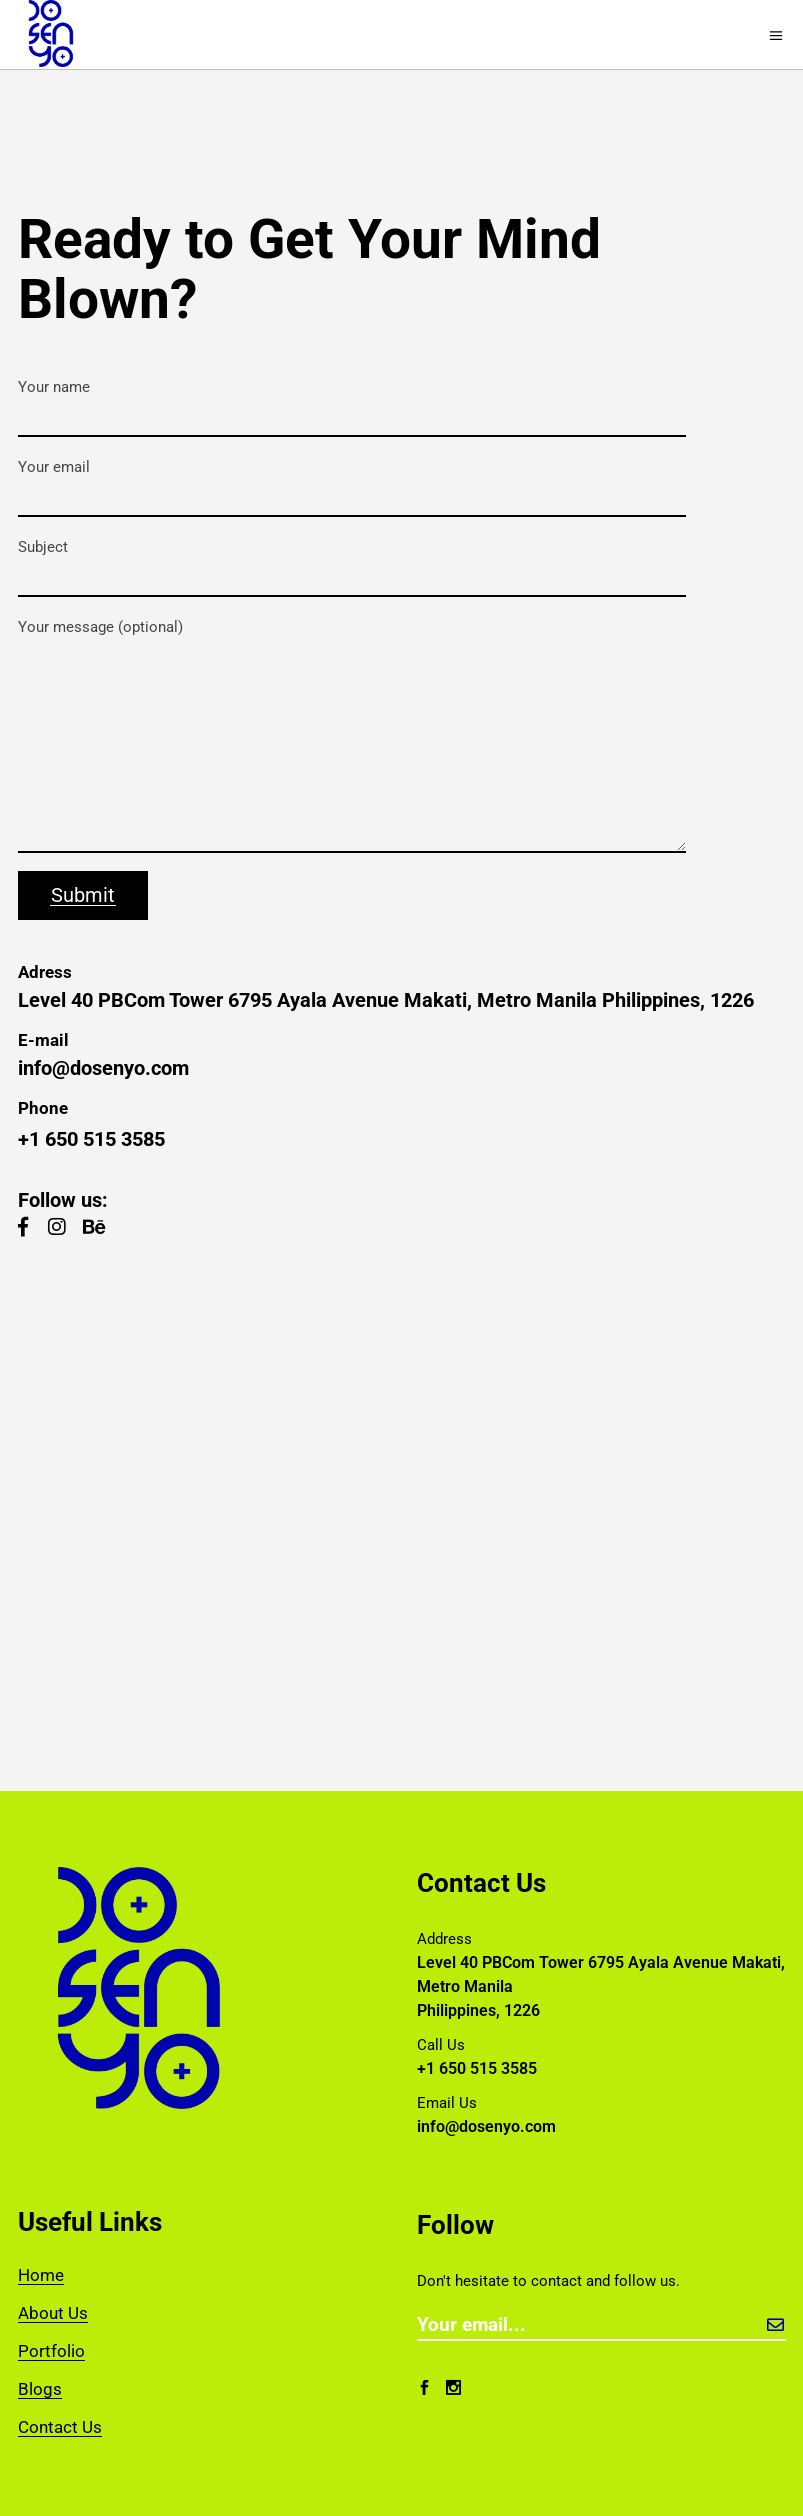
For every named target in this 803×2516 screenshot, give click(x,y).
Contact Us (60, 2427)
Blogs (40, 2389)
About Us (53, 2313)
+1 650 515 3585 (91, 1139)
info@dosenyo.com (103, 1068)
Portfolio (51, 2351)
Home (41, 2275)
